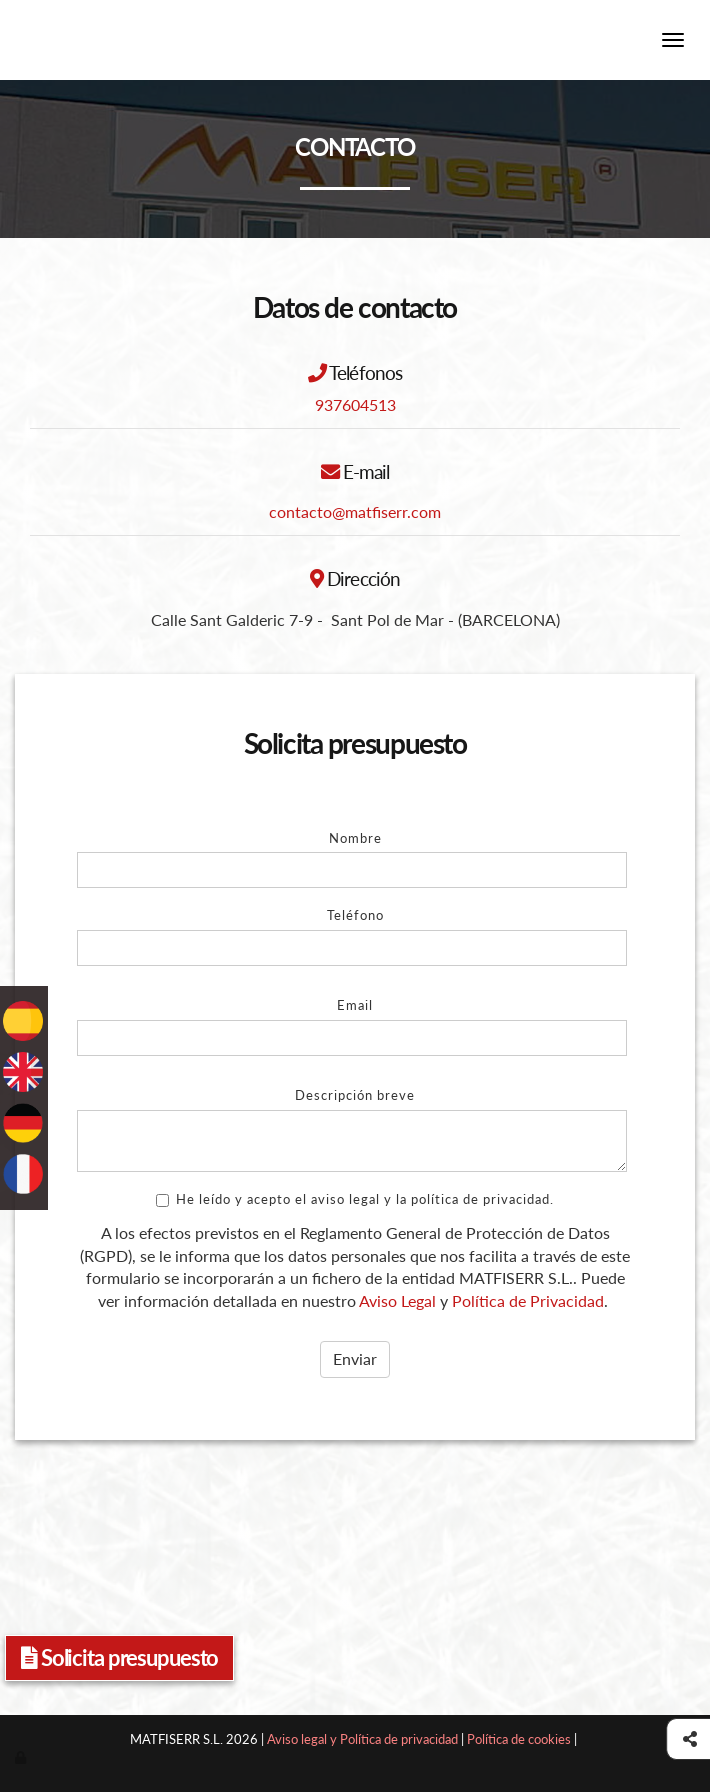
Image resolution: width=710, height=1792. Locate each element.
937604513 (355, 404)
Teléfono (355, 915)
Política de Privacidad (528, 1300)
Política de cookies (519, 1739)
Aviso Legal (397, 1300)
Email (355, 1005)
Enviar (355, 1358)
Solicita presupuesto (119, 1657)
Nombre (355, 838)
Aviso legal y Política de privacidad (362, 1739)
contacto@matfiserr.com (355, 511)
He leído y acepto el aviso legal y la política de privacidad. (355, 1199)
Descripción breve (355, 1095)
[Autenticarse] (22, 1757)
